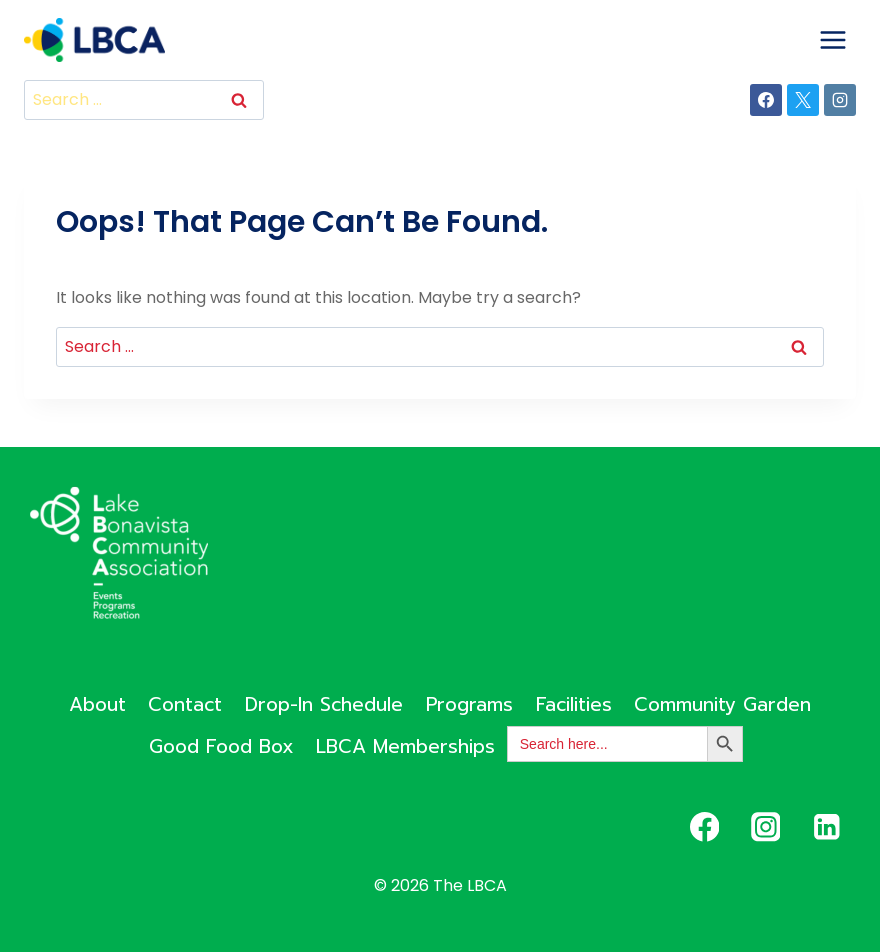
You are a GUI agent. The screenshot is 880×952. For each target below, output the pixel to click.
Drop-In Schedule (324, 704)
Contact (185, 704)
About (97, 704)
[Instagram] (840, 100)
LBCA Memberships (405, 746)
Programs (469, 704)
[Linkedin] (826, 827)
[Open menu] (832, 39)
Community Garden (722, 704)
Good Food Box (221, 746)
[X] (803, 100)
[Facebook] (766, 100)
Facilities (574, 704)
